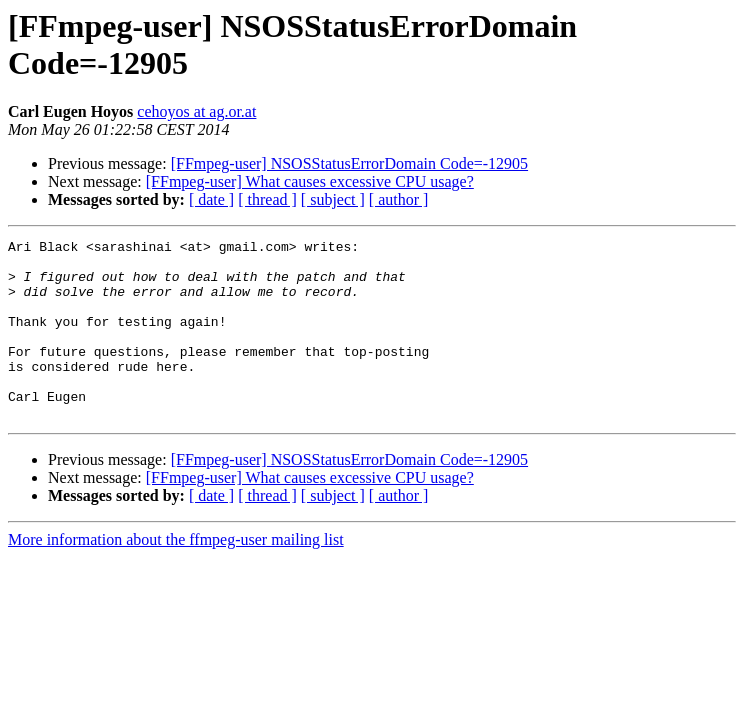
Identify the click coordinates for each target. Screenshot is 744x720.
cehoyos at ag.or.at (196, 111)
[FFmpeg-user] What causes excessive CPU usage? (310, 181)
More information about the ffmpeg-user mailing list (176, 575)
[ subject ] (333, 199)
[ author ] (399, 199)
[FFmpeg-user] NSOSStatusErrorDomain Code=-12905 (349, 163)
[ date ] (211, 199)
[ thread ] (267, 199)
